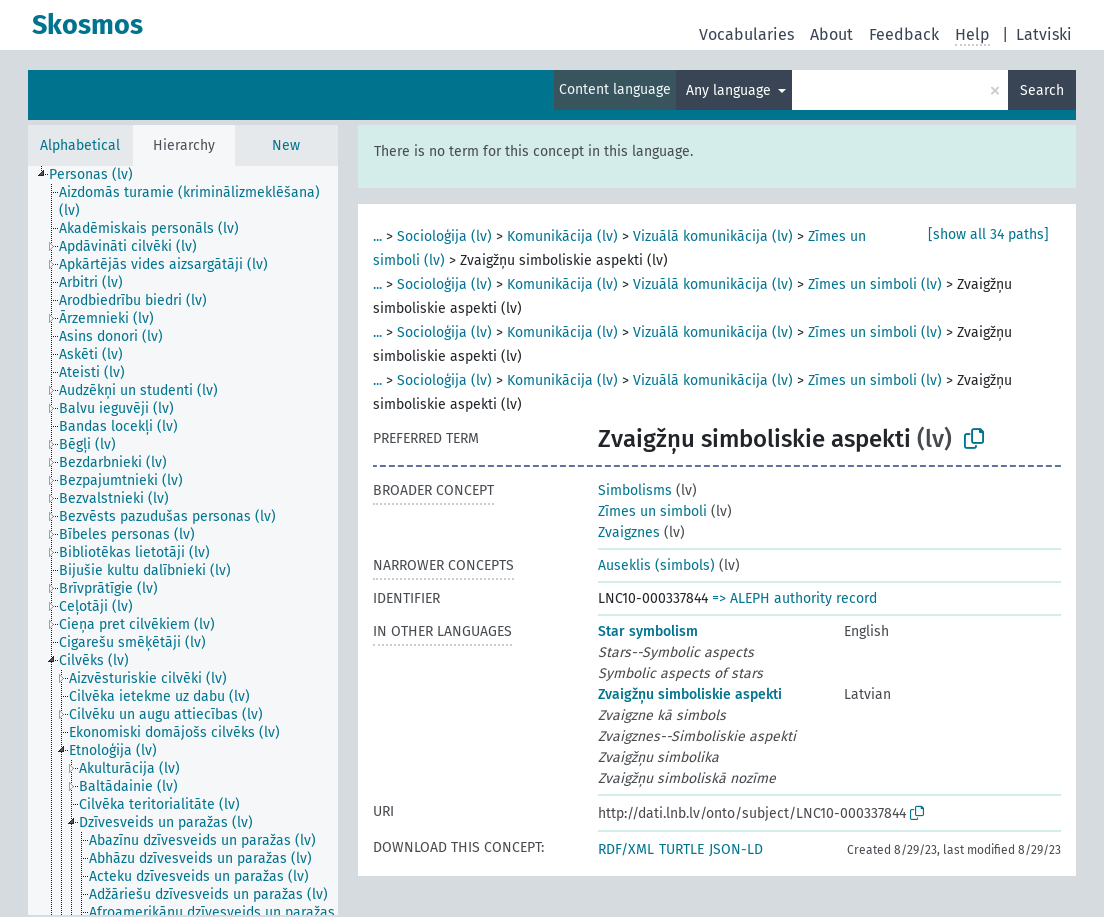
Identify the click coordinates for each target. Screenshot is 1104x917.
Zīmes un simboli (652, 511)
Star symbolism (648, 631)
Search (1042, 90)
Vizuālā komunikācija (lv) (713, 236)
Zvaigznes (629, 532)
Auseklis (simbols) (656, 565)
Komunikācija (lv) (562, 236)
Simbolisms (635, 490)
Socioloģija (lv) (444, 236)
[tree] (183, 540)
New (286, 145)
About (831, 34)
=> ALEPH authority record (794, 598)
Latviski (1044, 34)
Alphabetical (80, 145)
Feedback (904, 34)
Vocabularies (746, 34)
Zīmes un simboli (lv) (875, 284)
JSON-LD (736, 849)
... (377, 236)
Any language (730, 90)
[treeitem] (99, 175)
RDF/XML (626, 849)
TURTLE (681, 849)
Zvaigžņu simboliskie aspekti (690, 694)
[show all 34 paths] (988, 234)
